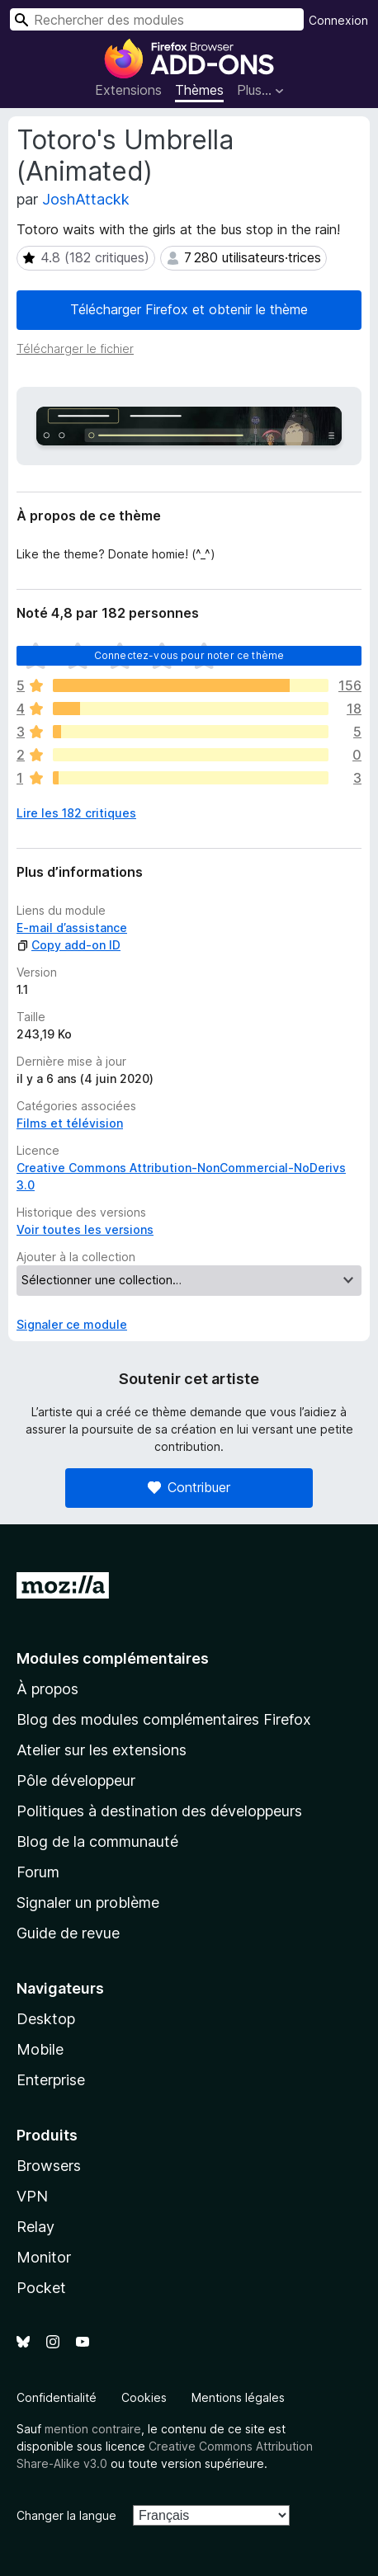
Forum (38, 1872)
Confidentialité (57, 2397)
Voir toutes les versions (85, 1229)
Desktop (46, 2018)
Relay (35, 2226)
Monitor (44, 2257)
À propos (47, 1689)
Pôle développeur (76, 1780)
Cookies (144, 2397)
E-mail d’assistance (72, 928)
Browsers (49, 2165)
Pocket (41, 2287)
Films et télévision (70, 1123)
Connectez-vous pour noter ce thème (189, 655)
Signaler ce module (72, 1324)
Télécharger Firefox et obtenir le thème (189, 309)
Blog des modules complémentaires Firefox (164, 1719)
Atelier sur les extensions (102, 1750)
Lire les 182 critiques (76, 813)
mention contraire (93, 2429)
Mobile (40, 2049)
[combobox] (157, 19)
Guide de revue (68, 1933)
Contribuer (189, 1487)
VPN (32, 2196)
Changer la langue (66, 2515)
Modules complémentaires (113, 1658)
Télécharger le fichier (75, 348)
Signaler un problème (88, 1902)
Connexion (338, 20)
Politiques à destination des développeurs (159, 1811)
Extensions (128, 90)
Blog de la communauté (97, 1841)
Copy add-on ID (68, 945)
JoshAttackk (86, 199)
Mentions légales (238, 2397)
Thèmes (199, 90)
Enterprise (51, 2080)
